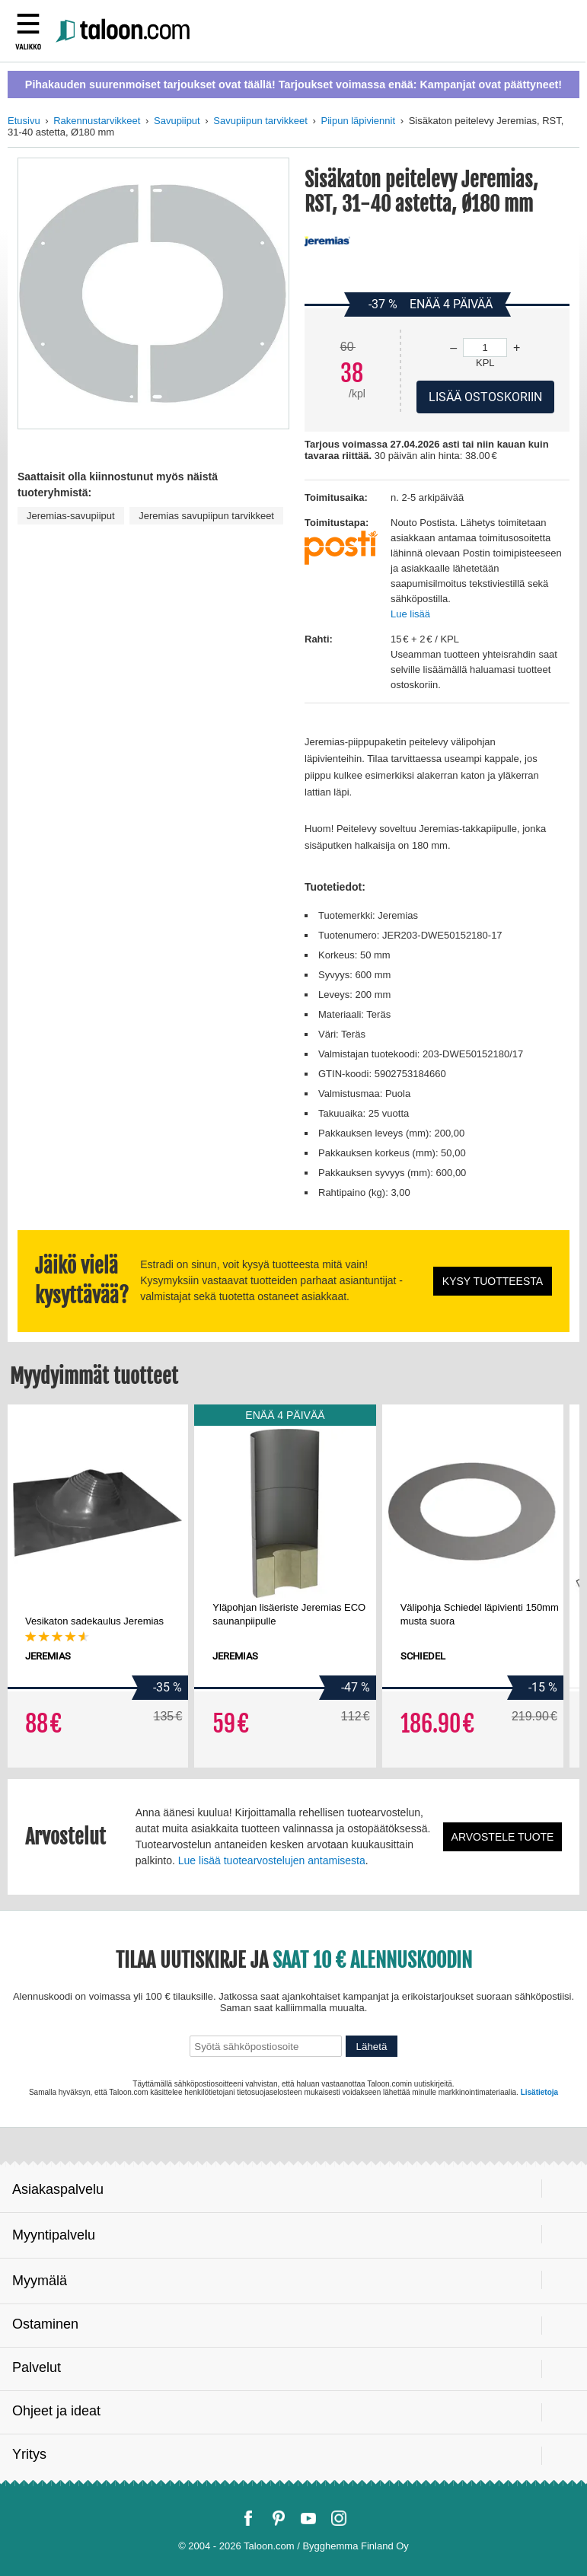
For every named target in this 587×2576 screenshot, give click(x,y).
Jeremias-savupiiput (71, 515)
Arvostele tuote (502, 1837)
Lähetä (372, 2046)
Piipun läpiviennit (358, 120)
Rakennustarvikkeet (96, 120)
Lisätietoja (539, 2092)
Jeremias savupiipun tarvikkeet (206, 515)
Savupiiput (177, 120)
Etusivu (24, 120)
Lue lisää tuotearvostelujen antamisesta (271, 1860)
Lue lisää (410, 614)
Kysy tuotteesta (492, 1281)
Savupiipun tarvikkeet (260, 120)
